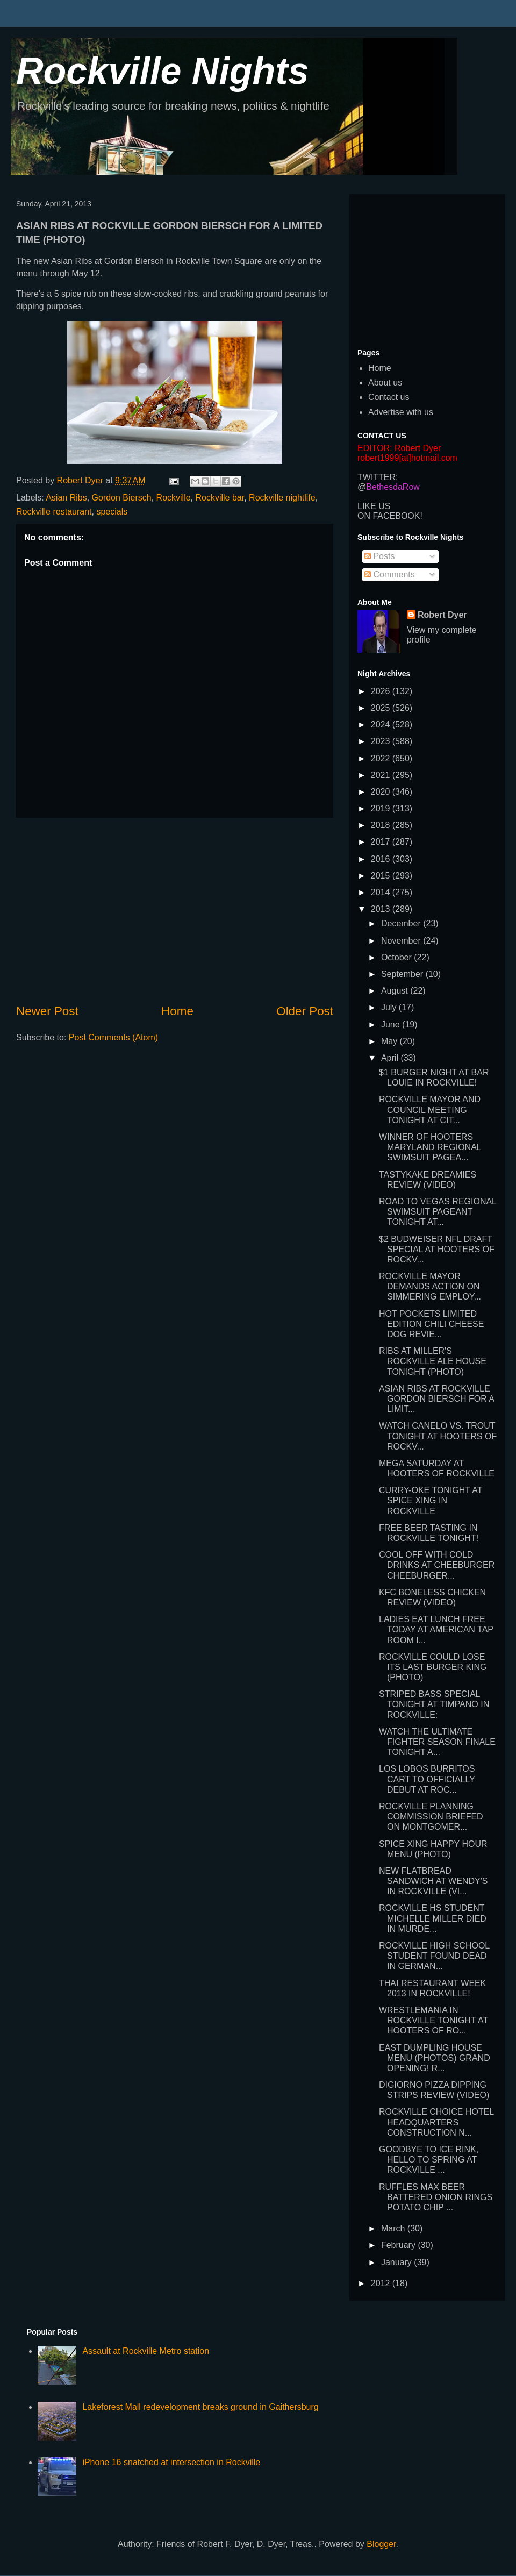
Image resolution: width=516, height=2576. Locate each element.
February (399, 2245)
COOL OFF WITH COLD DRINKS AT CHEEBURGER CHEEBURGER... (436, 1565)
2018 (381, 825)
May (390, 1041)
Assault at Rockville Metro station (145, 2351)
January (397, 2262)
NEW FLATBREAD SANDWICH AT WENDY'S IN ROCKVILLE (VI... (433, 1881)
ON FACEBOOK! (389, 515)
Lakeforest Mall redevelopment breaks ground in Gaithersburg (200, 2406)
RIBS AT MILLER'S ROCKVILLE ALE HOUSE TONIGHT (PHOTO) (432, 1361)
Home (177, 1011)
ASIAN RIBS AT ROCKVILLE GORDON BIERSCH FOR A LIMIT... (436, 1399)
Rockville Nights (162, 71)
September (403, 974)
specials (111, 511)
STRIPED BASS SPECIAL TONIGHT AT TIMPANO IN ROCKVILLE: (434, 1704)
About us (385, 382)
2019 (381, 808)
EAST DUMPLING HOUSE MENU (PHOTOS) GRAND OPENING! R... (434, 2058)
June (391, 1024)
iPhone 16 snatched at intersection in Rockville (171, 2462)
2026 (381, 691)
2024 (381, 724)
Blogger (381, 2544)
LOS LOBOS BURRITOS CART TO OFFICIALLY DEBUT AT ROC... (427, 1779)
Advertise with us (400, 412)
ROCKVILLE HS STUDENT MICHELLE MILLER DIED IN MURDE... (432, 1918)
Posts (379, 556)
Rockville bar (220, 497)
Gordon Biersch (122, 497)
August (395, 990)
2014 (381, 892)
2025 (381, 707)
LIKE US (373, 506)
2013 (381, 909)
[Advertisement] (174, 910)
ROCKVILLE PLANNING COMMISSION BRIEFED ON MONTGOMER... (431, 1816)
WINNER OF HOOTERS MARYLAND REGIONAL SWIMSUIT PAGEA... (430, 1147)
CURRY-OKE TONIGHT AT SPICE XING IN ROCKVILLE (430, 1500)
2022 (381, 758)
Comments (389, 574)
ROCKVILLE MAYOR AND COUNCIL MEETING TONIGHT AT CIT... (430, 1109)
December (402, 923)
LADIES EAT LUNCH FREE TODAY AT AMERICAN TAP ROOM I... (436, 1629)
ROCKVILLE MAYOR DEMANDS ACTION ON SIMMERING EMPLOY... (430, 1286)
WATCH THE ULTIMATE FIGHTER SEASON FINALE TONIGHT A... (437, 1742)
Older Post (304, 1011)
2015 (381, 875)
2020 (381, 791)
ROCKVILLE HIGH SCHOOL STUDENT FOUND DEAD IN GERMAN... (434, 1956)
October (397, 957)
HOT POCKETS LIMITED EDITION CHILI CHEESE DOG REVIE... (431, 1324)
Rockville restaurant (54, 511)
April (390, 1057)
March (394, 2228)
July (390, 1007)
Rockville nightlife (282, 497)
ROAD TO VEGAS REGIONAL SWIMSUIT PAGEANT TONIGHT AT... (437, 1211)
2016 (381, 859)
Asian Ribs (66, 497)
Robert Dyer (442, 614)
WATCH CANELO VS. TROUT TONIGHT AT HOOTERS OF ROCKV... (438, 1436)
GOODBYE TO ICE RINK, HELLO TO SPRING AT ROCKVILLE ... (428, 2159)
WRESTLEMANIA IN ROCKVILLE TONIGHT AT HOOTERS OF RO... (433, 2020)
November (402, 940)
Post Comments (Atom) (113, 1037)
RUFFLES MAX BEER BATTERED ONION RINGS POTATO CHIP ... (435, 2197)
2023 (381, 741)
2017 (381, 841)
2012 (381, 2283)
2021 (381, 775)
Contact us (388, 397)
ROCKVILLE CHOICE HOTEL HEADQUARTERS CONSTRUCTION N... (436, 2122)
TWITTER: (377, 477)
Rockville (173, 497)
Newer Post (47, 1011)
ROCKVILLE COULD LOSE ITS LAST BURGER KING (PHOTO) (433, 1667)
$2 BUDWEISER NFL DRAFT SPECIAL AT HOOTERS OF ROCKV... (436, 1249)
